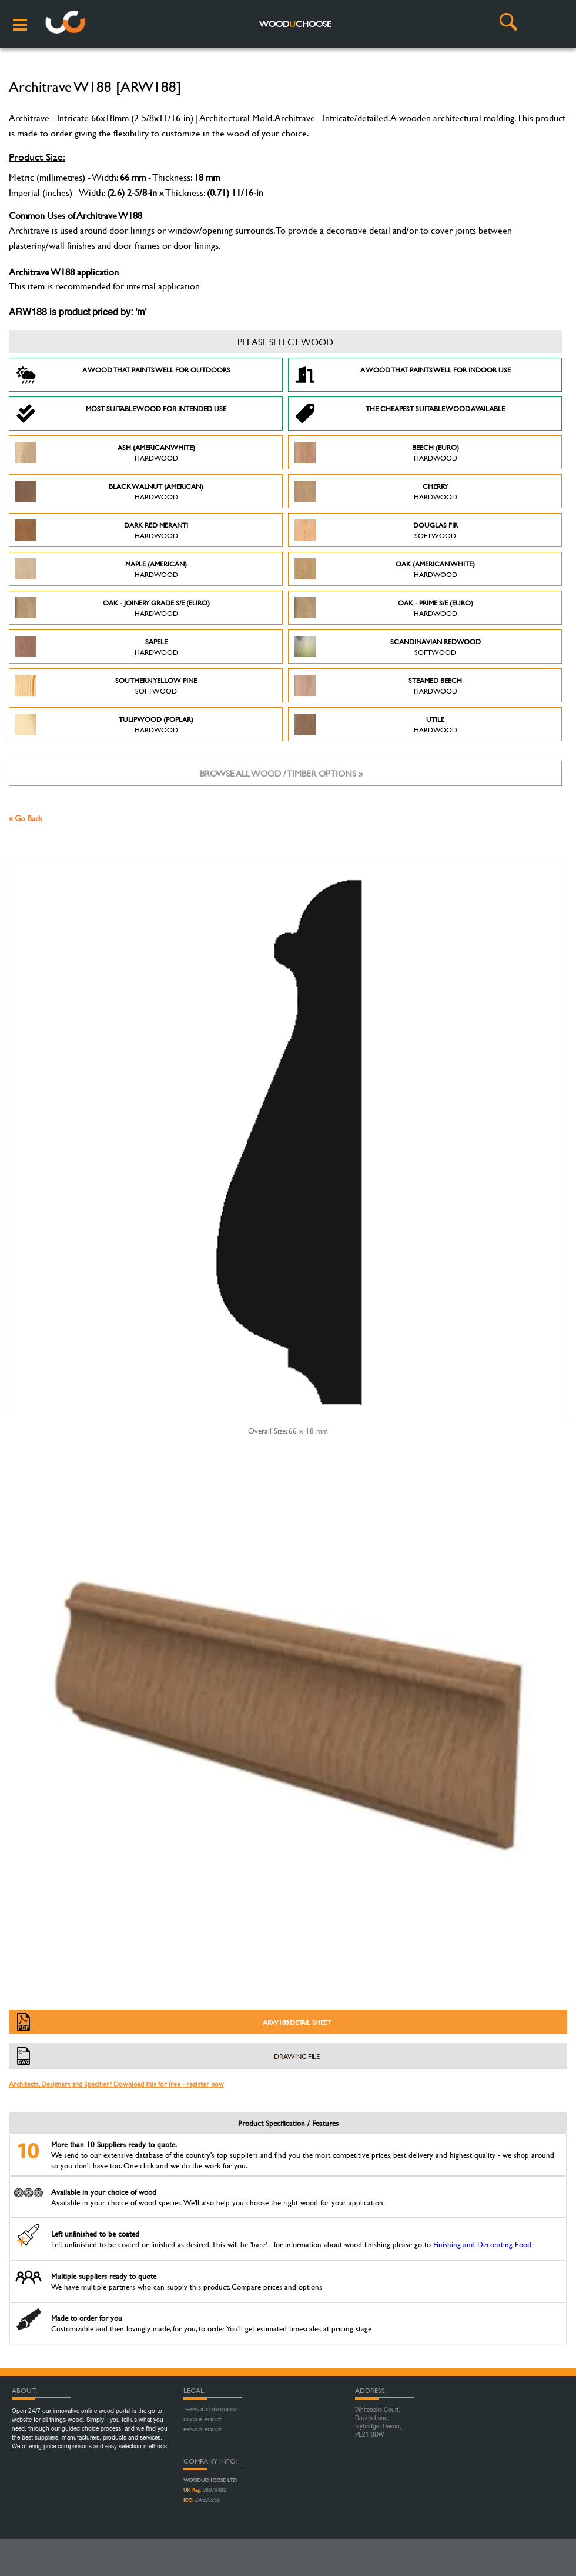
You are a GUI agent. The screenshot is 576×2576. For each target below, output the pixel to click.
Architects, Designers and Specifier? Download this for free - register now (116, 2083)
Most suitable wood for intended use (120, 413)
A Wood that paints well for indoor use (402, 374)
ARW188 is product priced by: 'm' (77, 313)
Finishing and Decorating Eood (482, 2244)
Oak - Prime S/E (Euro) (383, 607)
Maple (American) (101, 568)
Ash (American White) (105, 452)
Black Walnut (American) (109, 491)
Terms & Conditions (210, 2409)
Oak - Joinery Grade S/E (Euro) (112, 607)
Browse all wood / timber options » (281, 773)
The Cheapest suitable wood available (399, 413)
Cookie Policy (202, 2419)
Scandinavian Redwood (387, 646)
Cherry (375, 491)
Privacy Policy (202, 2429)
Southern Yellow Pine (106, 685)
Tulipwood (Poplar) (104, 724)
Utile (375, 724)
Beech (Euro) (376, 452)
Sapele (96, 646)
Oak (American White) (384, 568)
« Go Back (25, 818)
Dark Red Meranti (101, 530)
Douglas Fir (376, 530)
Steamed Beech (378, 685)
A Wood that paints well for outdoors (122, 374)
